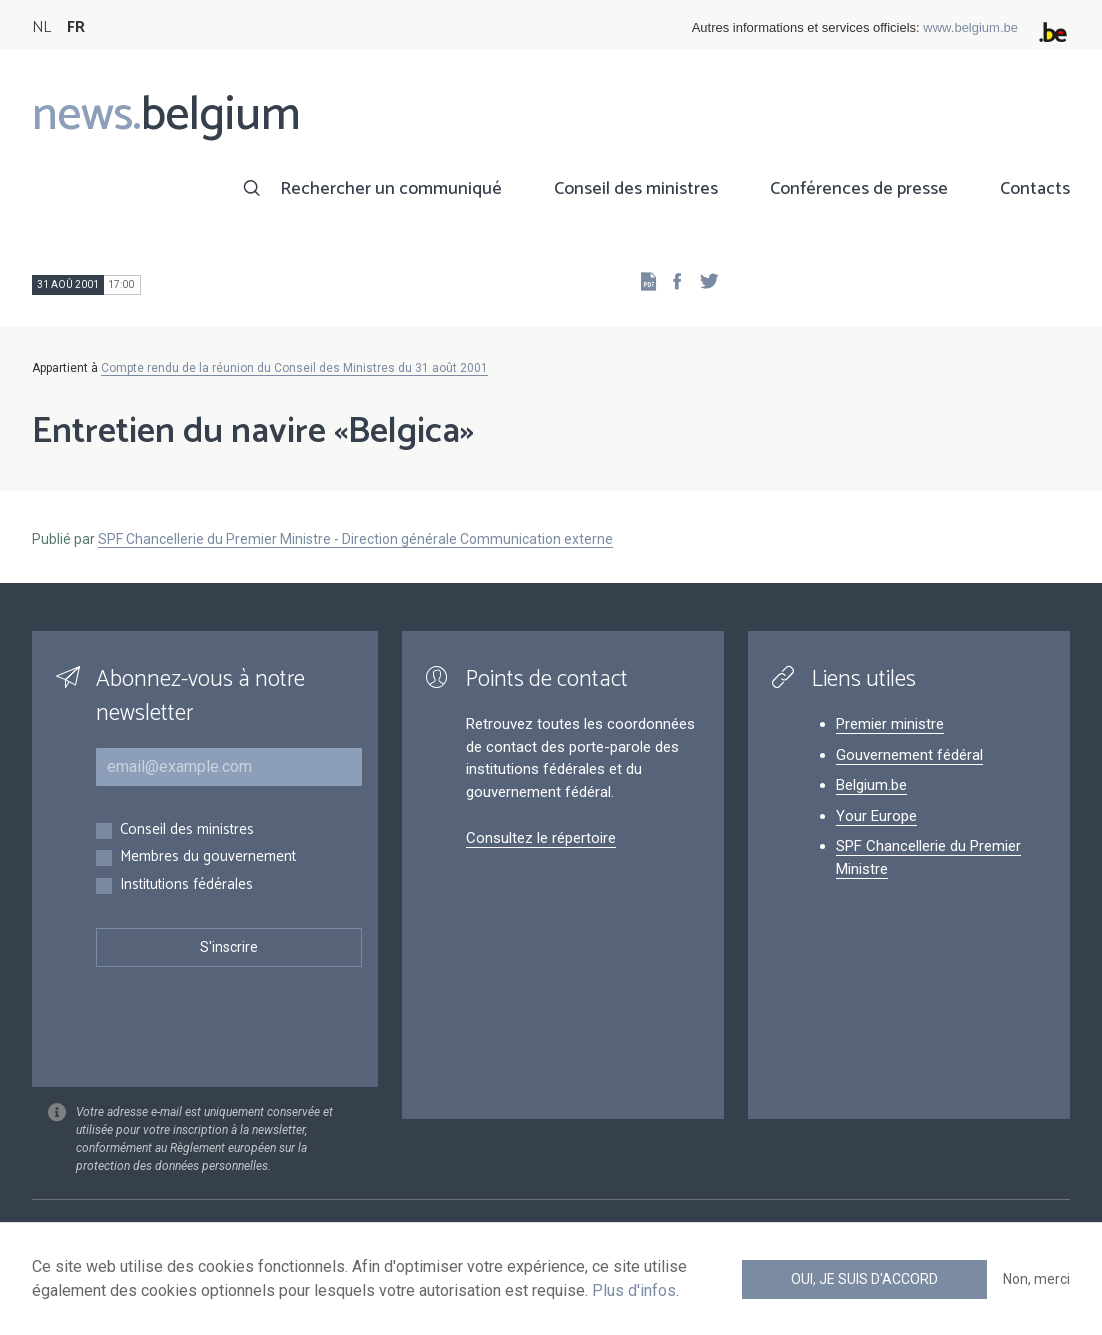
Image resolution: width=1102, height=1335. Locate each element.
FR (76, 27)
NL (41, 27)
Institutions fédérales (186, 885)
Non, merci (1036, 1279)
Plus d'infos (634, 1290)
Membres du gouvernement (208, 857)
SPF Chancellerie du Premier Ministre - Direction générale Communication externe (355, 539)
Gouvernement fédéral (909, 755)
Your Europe (876, 816)
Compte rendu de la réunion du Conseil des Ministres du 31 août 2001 (294, 368)
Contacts (1035, 189)
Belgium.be (871, 785)
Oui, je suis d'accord (864, 1279)
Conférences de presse (859, 189)
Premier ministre (890, 724)
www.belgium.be (970, 27)
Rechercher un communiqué (391, 189)
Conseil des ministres (636, 189)
